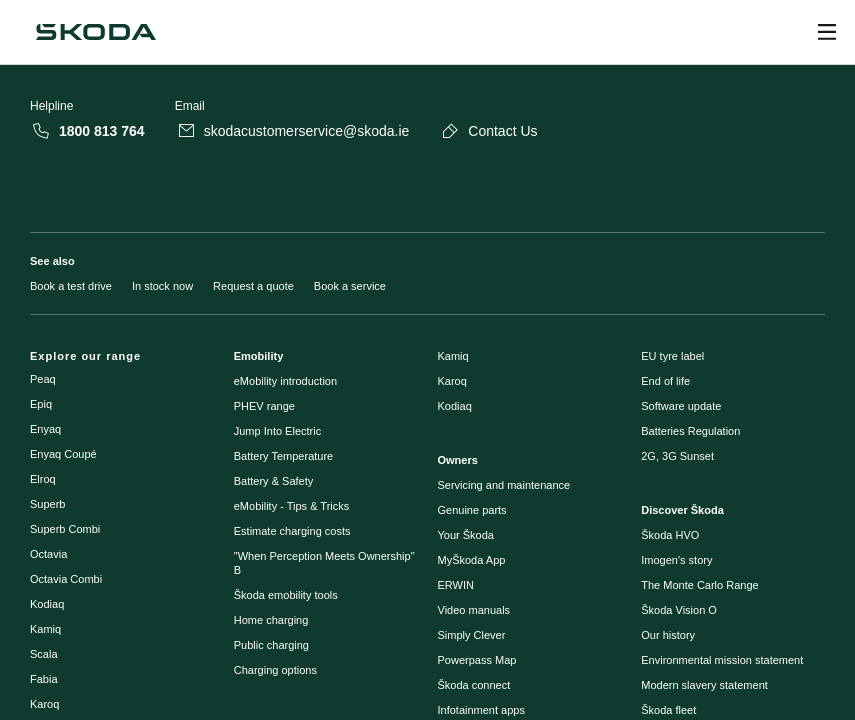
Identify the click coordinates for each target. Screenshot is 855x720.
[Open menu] (827, 32)
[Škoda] (96, 32)
